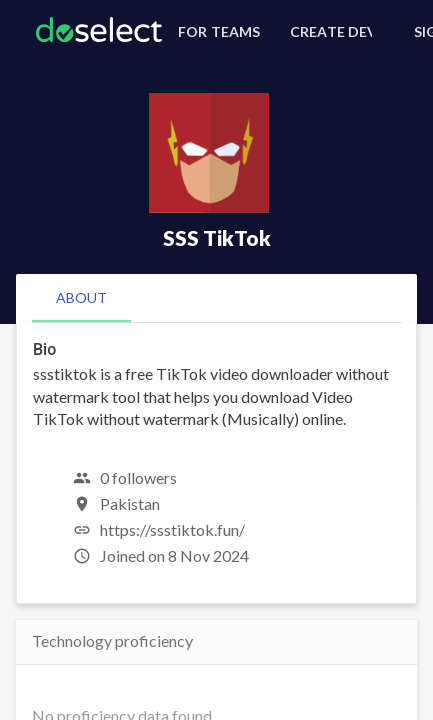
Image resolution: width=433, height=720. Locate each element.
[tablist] (216, 298)
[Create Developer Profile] (328, 32)
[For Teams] (216, 32)
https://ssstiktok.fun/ (172, 529)
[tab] (81, 298)
